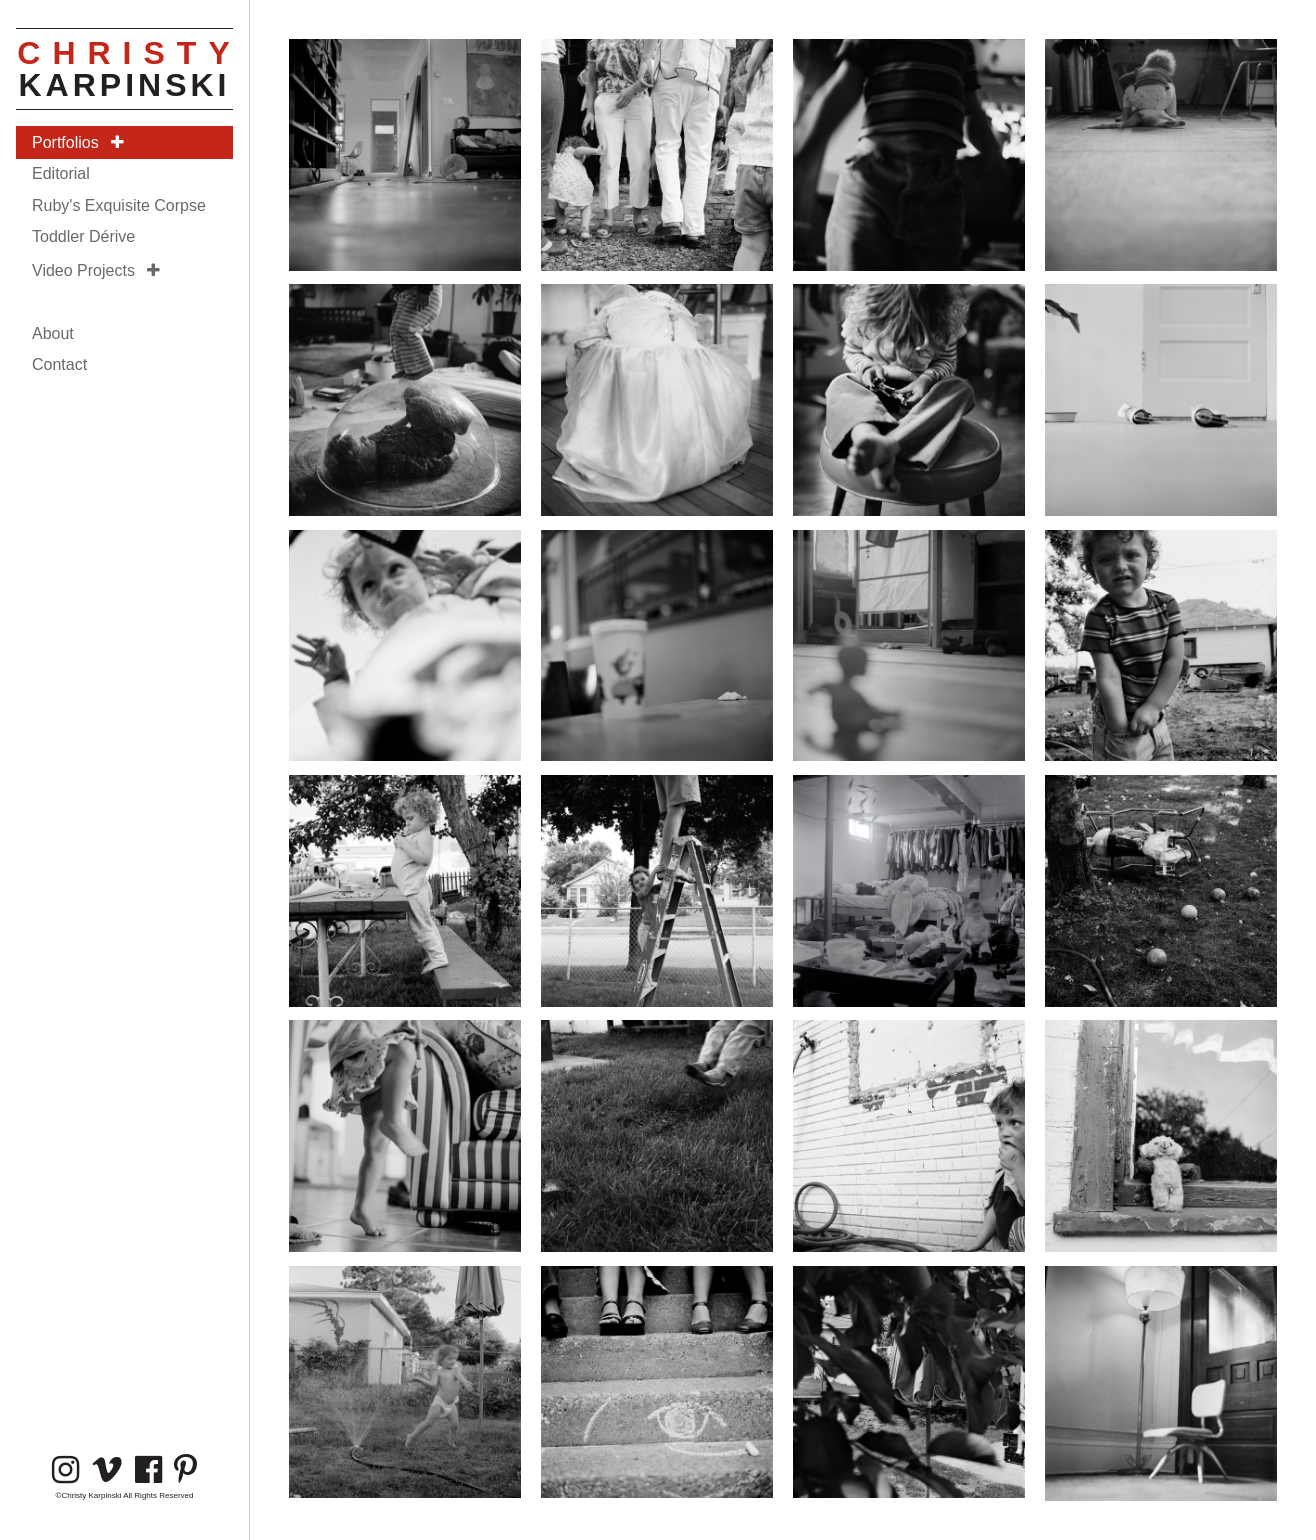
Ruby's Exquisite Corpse (119, 205)
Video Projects (96, 270)
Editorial (61, 173)
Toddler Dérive (83, 236)
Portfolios (78, 142)
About (53, 333)
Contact (59, 364)
